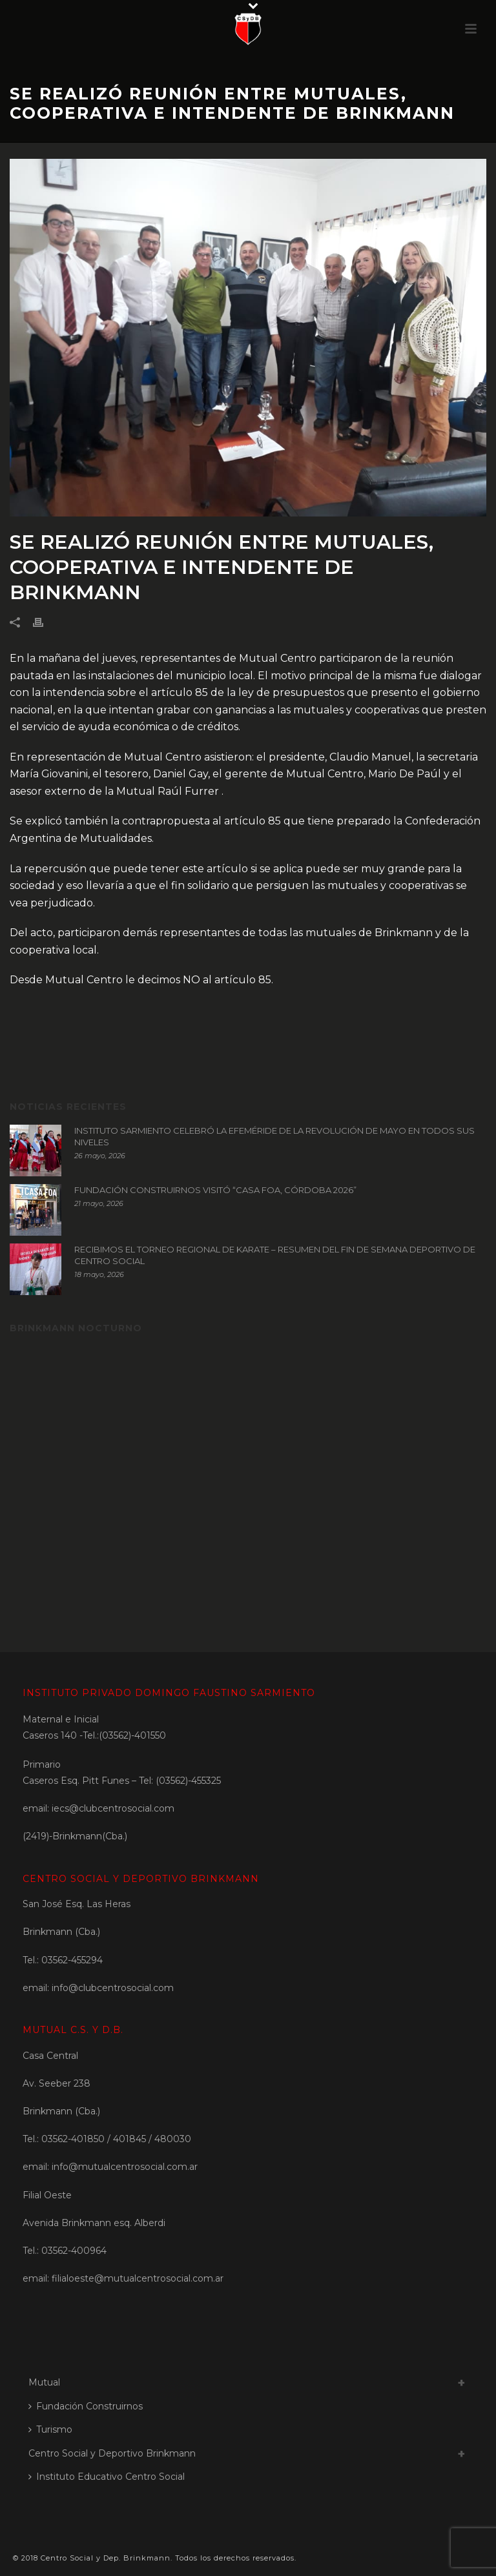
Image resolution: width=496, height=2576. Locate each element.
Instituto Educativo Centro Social (106, 2476)
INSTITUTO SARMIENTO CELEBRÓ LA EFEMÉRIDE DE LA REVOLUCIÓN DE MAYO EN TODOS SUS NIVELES (274, 1136)
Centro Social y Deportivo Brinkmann (112, 2453)
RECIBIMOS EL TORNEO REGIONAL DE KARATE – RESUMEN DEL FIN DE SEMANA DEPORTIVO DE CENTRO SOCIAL (274, 1255)
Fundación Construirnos (85, 2406)
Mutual (44, 2382)
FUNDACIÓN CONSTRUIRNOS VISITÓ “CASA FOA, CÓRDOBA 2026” (215, 1190)
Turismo (50, 2429)
